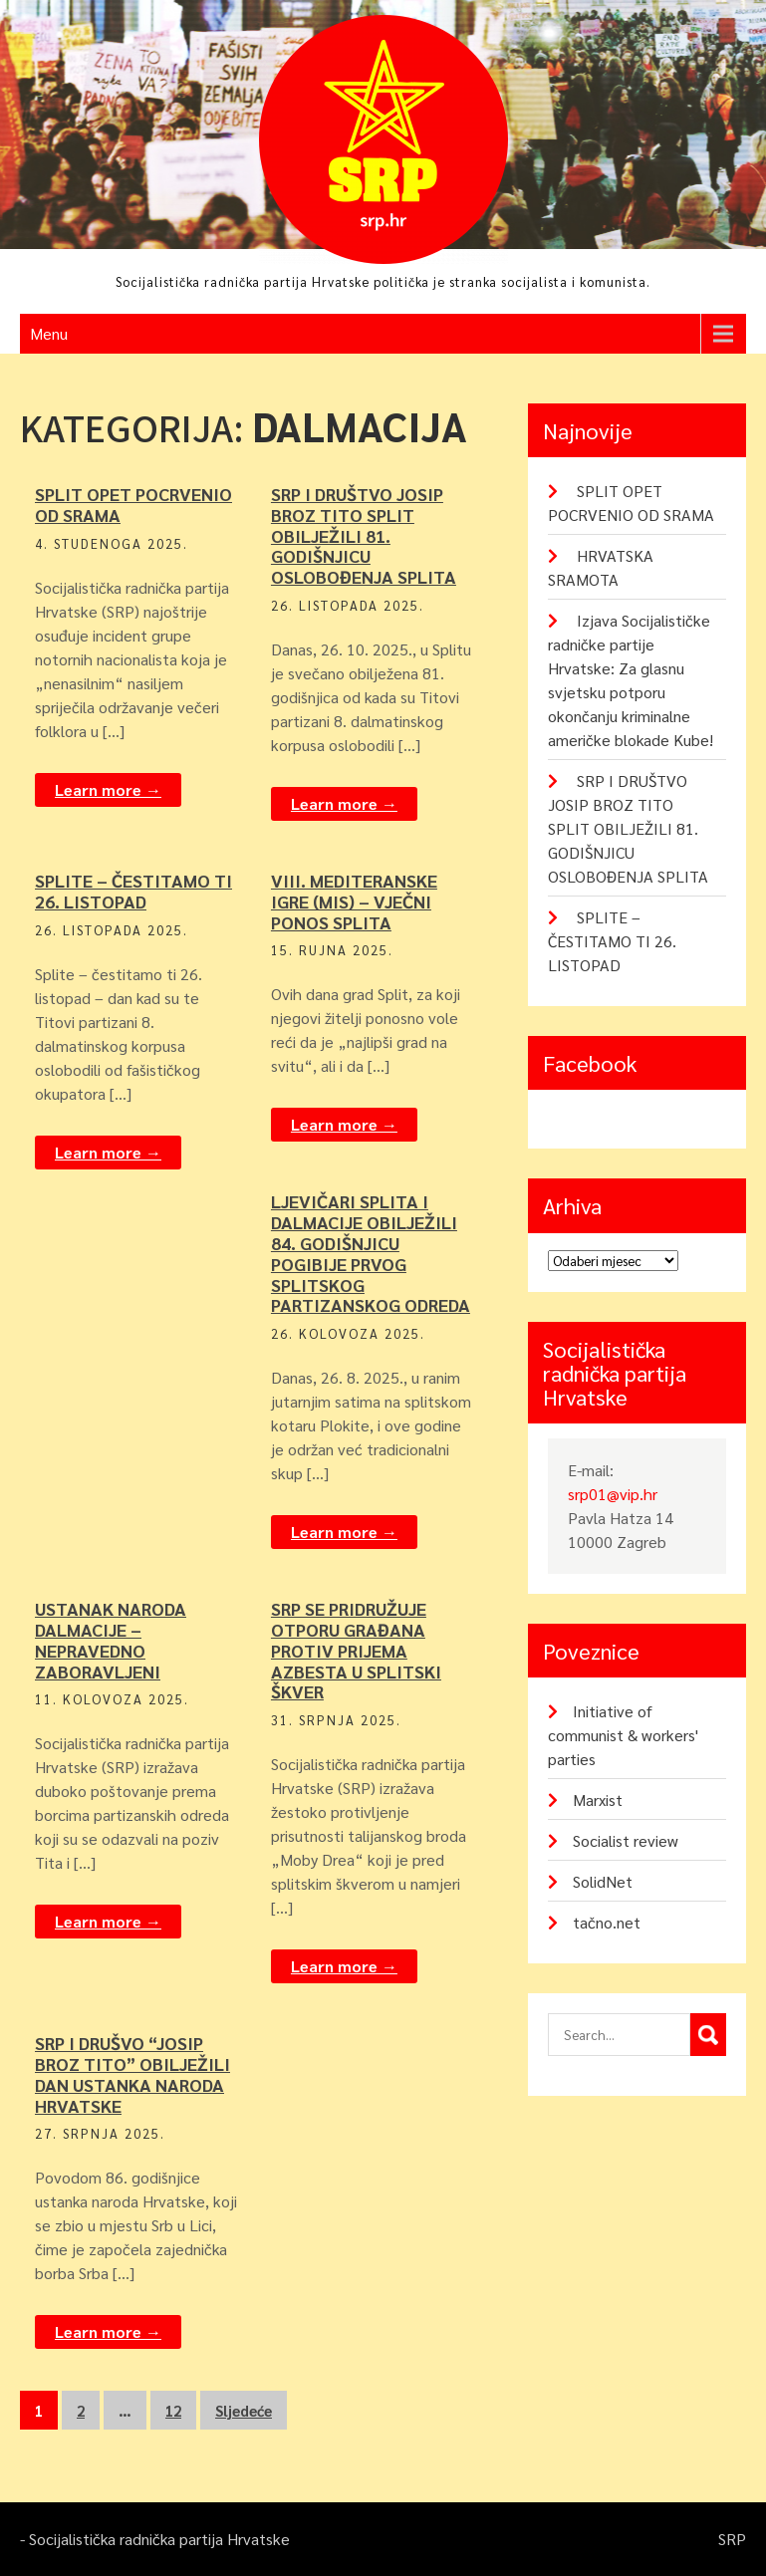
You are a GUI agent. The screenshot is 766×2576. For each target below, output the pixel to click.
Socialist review (625, 1840)
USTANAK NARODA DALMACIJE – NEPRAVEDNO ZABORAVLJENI (110, 1639)
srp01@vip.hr (612, 1493)
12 (173, 2410)
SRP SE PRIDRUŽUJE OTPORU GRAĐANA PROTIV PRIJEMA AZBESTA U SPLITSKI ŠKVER (356, 1649)
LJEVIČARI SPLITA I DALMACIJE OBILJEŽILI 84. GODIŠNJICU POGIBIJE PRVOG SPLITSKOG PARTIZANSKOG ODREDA (370, 1252)
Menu (49, 333)
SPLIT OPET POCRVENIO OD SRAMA (133, 504)
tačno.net (606, 1922)
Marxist (598, 1799)
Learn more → (108, 789)
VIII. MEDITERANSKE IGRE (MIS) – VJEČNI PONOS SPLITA (354, 901)
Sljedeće (243, 2410)
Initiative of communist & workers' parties (623, 1734)
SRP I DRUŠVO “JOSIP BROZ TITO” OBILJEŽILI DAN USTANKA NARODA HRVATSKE (132, 2073)
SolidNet (603, 1881)
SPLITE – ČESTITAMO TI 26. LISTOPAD (133, 890)
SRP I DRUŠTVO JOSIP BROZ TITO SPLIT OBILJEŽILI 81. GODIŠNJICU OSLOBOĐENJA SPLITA (363, 535)
